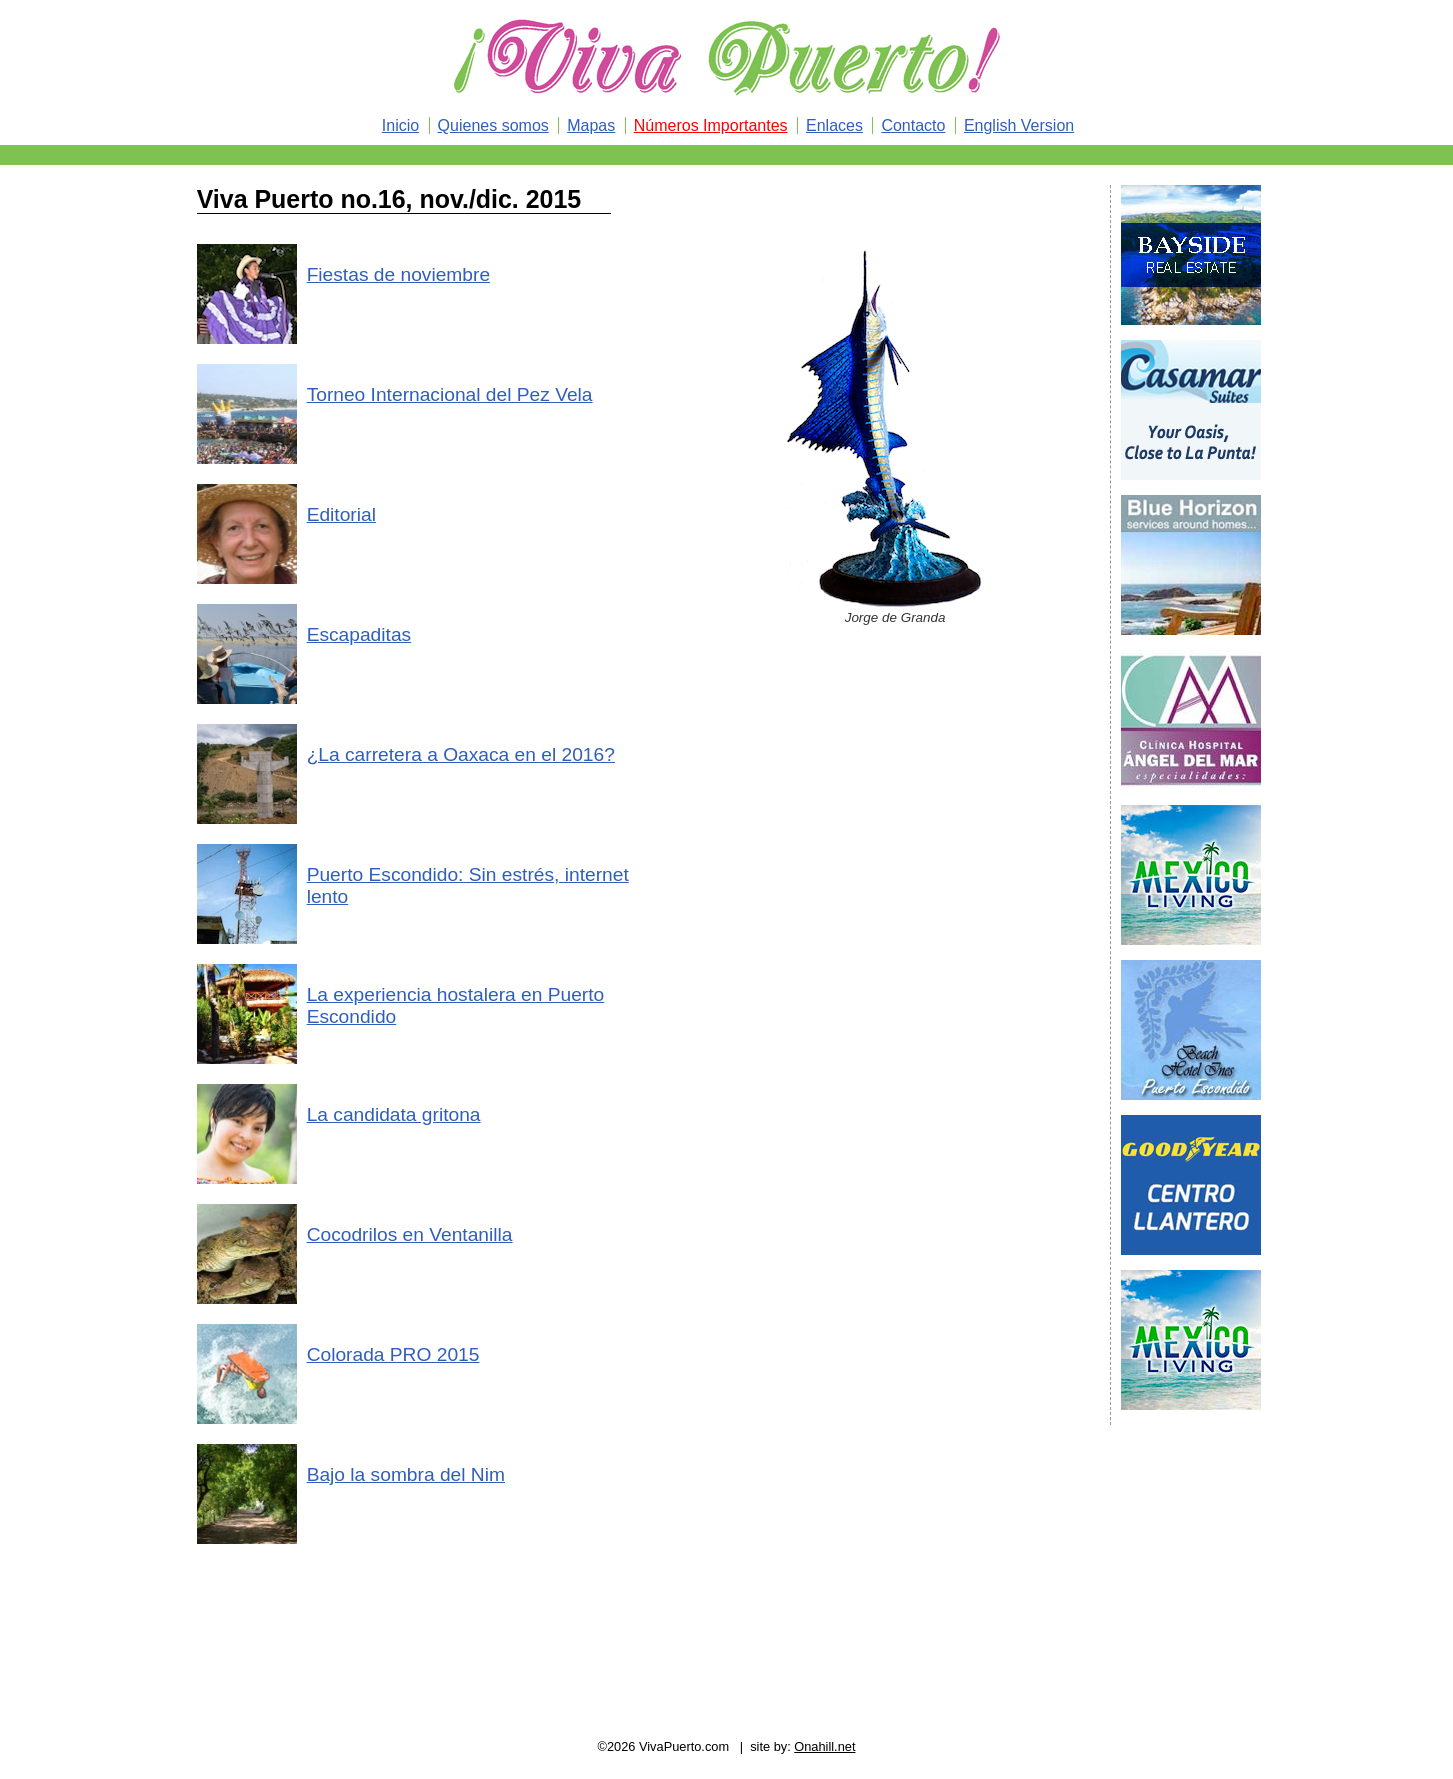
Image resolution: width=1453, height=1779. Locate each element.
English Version (1019, 125)
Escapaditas (359, 634)
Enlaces (834, 125)
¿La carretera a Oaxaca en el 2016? (461, 754)
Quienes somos (493, 125)
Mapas (591, 125)
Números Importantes (711, 125)
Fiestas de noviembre (398, 274)
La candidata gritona (394, 1114)
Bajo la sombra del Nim (406, 1474)
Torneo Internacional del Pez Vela (450, 394)
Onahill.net (824, 1746)
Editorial (341, 514)
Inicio (400, 125)
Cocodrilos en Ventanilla (410, 1234)
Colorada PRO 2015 (393, 1354)
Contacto (913, 125)
